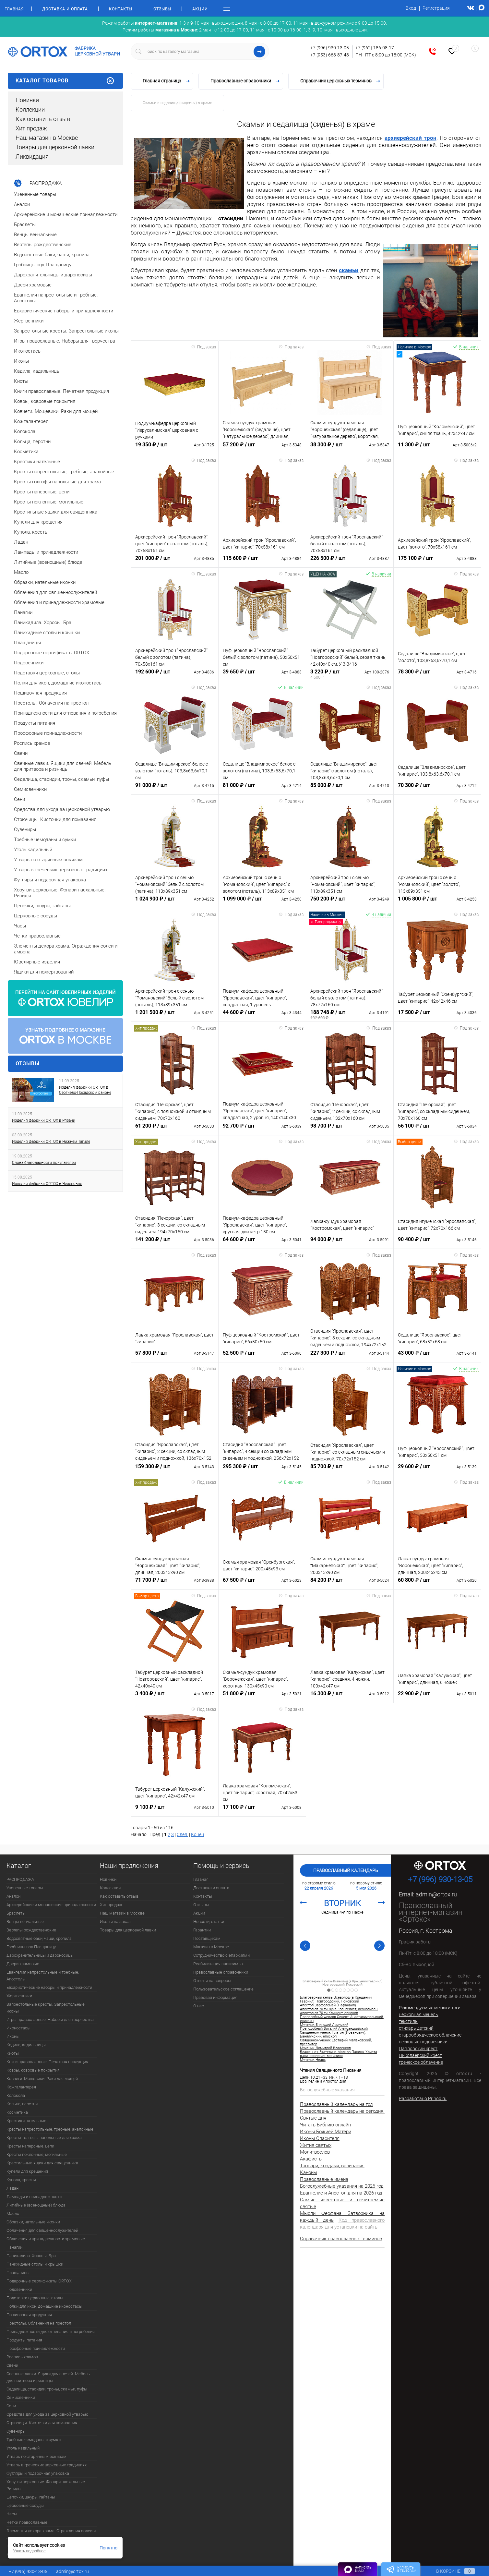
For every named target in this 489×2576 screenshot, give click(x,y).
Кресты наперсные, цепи (30, 2146)
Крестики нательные (26, 2120)
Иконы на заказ (115, 1921)
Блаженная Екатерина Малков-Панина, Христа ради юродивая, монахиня (338, 2054)
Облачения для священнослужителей (42, 2230)
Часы (11, 2513)
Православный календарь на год (336, 2104)
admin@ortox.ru (436, 1894)
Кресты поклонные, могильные (36, 2154)
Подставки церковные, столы (34, 2297)
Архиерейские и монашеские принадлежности (51, 1904)
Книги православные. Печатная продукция (47, 2061)
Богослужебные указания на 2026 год (342, 2186)
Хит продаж (31, 128)
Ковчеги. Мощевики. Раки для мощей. (42, 2078)
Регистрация (436, 8)
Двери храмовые (22, 1963)
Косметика (17, 2112)
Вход (411, 8)
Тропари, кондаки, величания (332, 2166)
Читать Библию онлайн (325, 2125)
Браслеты (16, 1913)
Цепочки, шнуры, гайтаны (30, 2497)
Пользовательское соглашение (223, 1989)
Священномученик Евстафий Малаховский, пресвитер (336, 2042)
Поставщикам (207, 1938)
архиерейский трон (410, 138)
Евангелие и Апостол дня (323, 2081)
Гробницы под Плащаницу (31, 1946)
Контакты (120, 9)
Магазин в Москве (211, 1946)
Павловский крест (418, 2048)
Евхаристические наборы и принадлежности (49, 1987)
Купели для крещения (27, 2171)
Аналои (13, 1896)
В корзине (449, 2571)
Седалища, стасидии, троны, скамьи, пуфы (46, 2389)
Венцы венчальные (25, 1921)
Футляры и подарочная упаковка (37, 2473)
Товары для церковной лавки (55, 147)
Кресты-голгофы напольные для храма (44, 2137)
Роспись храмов (22, 2356)
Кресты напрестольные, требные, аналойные (49, 2129)
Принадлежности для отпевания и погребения (50, 2331)
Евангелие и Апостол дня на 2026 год (341, 2193)
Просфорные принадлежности (35, 2348)
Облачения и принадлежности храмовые (45, 2238)
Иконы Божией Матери (325, 2132)
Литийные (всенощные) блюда (36, 2205)
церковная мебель (418, 2014)
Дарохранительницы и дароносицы (40, 1955)
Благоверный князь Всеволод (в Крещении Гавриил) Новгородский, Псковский (342, 1983)
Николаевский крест (420, 2055)
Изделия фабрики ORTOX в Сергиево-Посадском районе (85, 1090)
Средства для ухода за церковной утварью (47, 2414)
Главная (14, 9)
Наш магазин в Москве (47, 137)
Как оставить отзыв (43, 118)
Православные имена (324, 2179)
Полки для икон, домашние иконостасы (44, 2306)
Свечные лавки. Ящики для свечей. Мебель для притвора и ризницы (48, 2377)
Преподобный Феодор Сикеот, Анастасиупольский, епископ (342, 2019)
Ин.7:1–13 (338, 2077)
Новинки (27, 100)
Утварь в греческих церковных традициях (46, 2464)
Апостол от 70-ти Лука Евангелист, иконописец (338, 2009)
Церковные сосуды (25, 2505)
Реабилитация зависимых (218, 1963)
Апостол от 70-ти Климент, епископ (329, 2013)
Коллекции (30, 109)
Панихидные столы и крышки (34, 2264)
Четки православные (26, 2522)
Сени (11, 2405)
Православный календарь (345, 1870)
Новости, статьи (208, 1921)
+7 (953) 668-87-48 (329, 54)
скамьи (348, 270)
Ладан (12, 2188)
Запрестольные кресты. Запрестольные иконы (45, 2008)
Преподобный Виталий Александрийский (334, 2029)
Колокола (15, 2095)
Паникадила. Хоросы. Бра (31, 2255)
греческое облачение (421, 2062)
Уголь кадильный (23, 2448)
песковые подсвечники (423, 2041)
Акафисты (311, 2159)
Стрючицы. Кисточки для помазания (41, 2422)
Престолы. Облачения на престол (38, 2323)
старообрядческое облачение (430, 2035)
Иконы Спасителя (320, 2138)
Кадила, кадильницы (26, 2044)
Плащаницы (18, 2272)
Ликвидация (32, 156)
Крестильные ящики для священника (42, 2162)
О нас (198, 2005)
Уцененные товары (24, 1887)
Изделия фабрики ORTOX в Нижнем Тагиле (51, 1141)
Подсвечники (19, 2289)
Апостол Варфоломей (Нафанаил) (328, 2005)
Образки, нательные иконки (33, 2221)
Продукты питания (24, 2340)
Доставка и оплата (65, 9)
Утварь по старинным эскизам (36, 2456)
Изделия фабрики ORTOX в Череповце (47, 1183)
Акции (200, 9)
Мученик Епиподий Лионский (324, 2025)
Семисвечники (20, 2397)
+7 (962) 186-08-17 (374, 47)
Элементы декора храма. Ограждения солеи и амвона (51, 2534)
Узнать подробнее (29, 2551)
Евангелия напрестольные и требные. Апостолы (42, 1975)
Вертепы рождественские (31, 1930)
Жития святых (315, 2145)
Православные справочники (220, 1972)
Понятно (108, 2547)
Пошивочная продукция (29, 2314)
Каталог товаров (65, 81)
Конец (197, 1834)
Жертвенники (19, 1995)
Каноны (308, 2172)
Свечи (12, 2365)
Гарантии (202, 1930)
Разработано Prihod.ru (423, 2098)
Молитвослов (315, 2152)
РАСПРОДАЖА (20, 1879)
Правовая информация (215, 1997)
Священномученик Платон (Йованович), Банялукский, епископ (333, 2034)
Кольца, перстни (22, 2103)
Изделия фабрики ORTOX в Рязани (43, 1120)
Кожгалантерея (21, 2087)
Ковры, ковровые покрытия (33, 2070)
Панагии (14, 2247)
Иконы (12, 2036)
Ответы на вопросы (212, 1980)
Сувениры (16, 2431)
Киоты (12, 2053)
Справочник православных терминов (341, 2239)
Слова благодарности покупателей (44, 1162)
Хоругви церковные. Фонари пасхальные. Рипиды (46, 2485)
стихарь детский (416, 2028)
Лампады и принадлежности (34, 2196)
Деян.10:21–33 (314, 2077)
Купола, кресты (21, 2179)
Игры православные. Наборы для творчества (50, 2019)
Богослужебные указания (327, 2089)
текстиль (408, 2021)
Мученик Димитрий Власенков (325, 2048)
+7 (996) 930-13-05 (329, 47)
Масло (12, 2213)
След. (182, 1834)
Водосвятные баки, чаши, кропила (39, 1938)
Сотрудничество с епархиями (221, 1955)
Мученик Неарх (313, 2060)
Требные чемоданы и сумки (33, 2439)
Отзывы (162, 9)
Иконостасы (18, 2028)
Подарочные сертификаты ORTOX (39, 2281)
